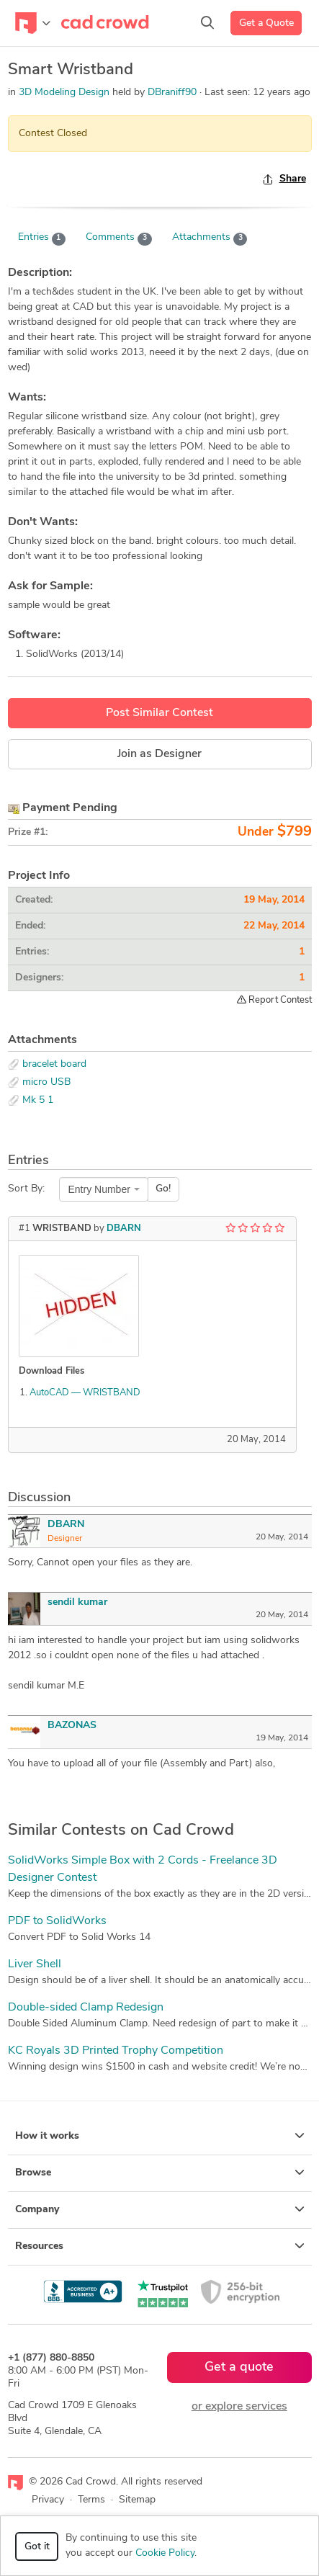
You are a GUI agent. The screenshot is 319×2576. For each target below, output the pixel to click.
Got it (37, 2546)
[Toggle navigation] (32, 23)
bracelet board (54, 1064)
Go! (163, 1189)
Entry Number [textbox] (99, 1189)
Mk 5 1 (37, 1100)
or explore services (239, 2406)
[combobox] (103, 1189)
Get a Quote (266, 23)
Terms (91, 2500)
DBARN (124, 1228)
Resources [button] (160, 2246)
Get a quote (239, 2367)
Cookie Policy (164, 2553)
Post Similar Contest (159, 713)
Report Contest (274, 1000)
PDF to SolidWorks (57, 1921)
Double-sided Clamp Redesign (85, 2007)
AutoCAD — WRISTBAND (85, 1392)
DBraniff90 (173, 92)
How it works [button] (160, 2136)
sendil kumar (77, 1602)
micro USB (46, 1082)
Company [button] (160, 2209)
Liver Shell (34, 1964)
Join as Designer (159, 754)
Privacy (48, 2500)
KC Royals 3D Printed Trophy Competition (115, 2051)
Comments (119, 238)
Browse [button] (160, 2172)
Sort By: (26, 1189)
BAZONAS (72, 1725)
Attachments (210, 238)
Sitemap (137, 2500)
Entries (42, 238)
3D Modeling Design (64, 92)
